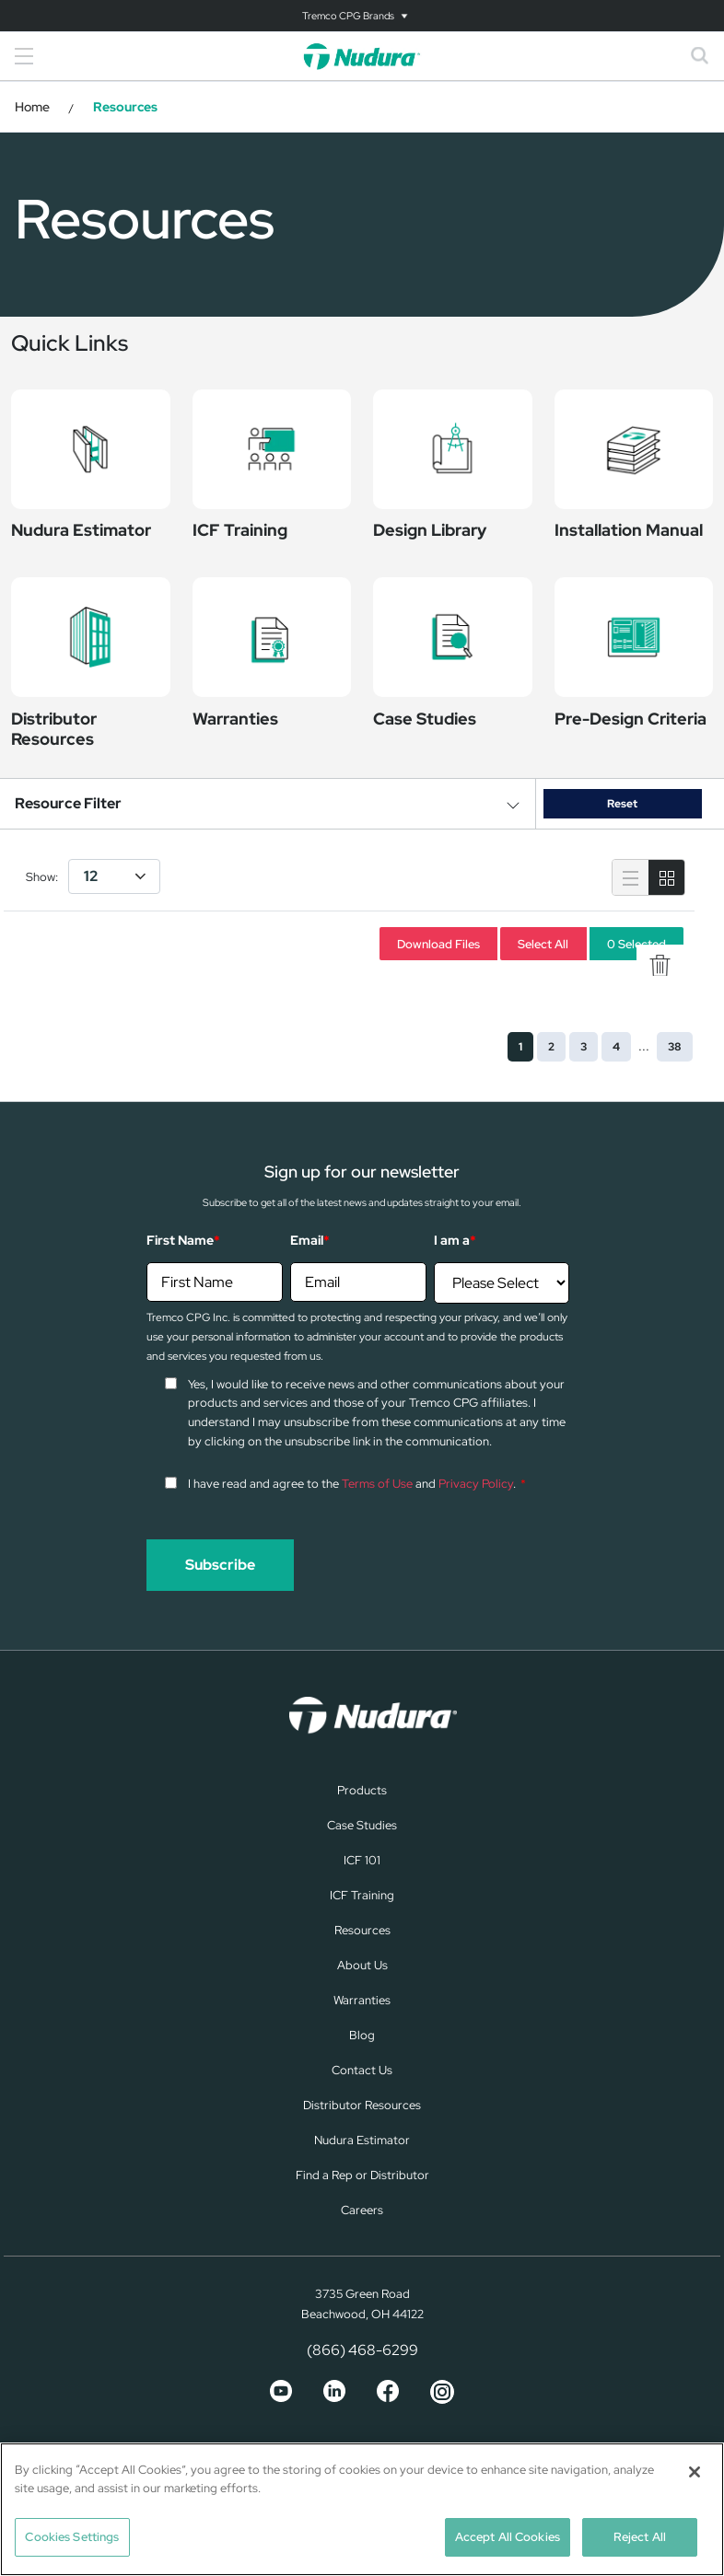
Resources (362, 1930)
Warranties (362, 2000)
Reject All (639, 2537)
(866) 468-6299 (362, 2350)
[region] (362, 2509)
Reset (622, 803)
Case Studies (362, 1825)
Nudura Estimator (362, 2140)
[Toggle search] (700, 56)
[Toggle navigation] (362, 15)
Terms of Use (377, 1483)
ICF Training (362, 1895)
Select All (543, 943)
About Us (362, 1965)
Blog (362, 2035)
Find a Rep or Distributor (362, 2175)
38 (675, 1046)
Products (362, 1790)
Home (32, 107)
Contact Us (362, 2070)
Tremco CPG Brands (348, 15)
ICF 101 (362, 1860)
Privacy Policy (475, 1483)
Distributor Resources (362, 2105)
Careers (362, 2210)
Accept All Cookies (507, 2537)
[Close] (694, 2472)
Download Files (438, 943)
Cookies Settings (72, 2537)
